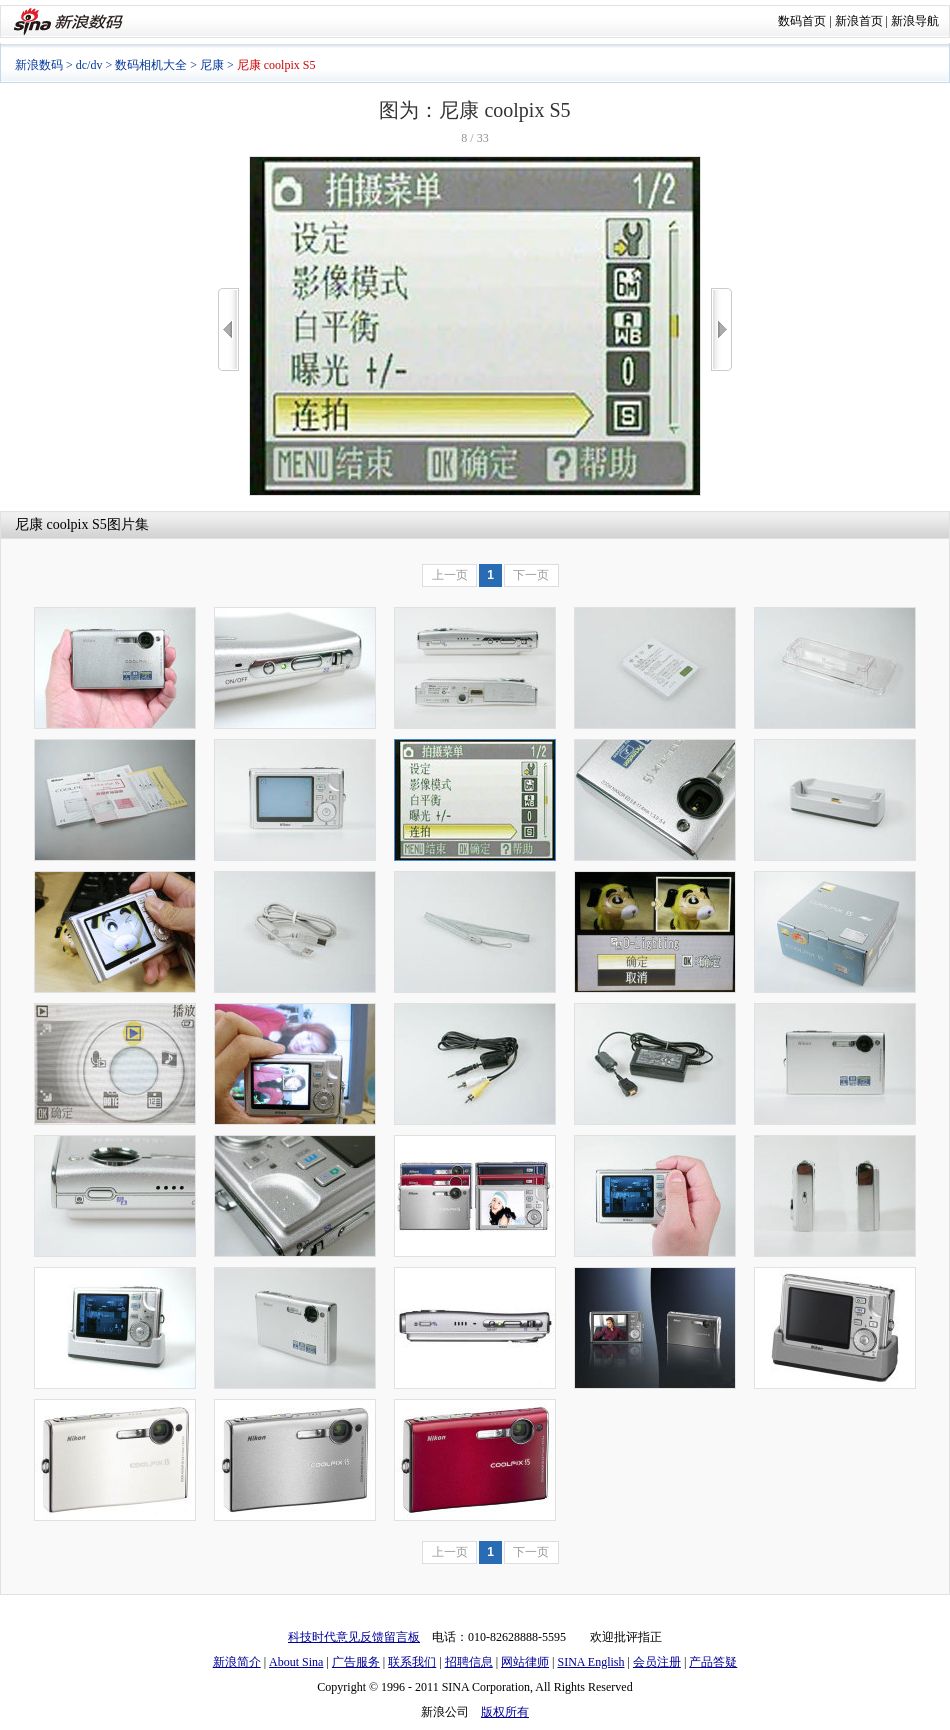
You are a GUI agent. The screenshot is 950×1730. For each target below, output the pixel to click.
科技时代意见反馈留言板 (354, 1637)
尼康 (212, 65)
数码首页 (802, 21)
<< (228, 329)
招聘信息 (469, 1662)
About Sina (296, 1662)
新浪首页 (859, 21)
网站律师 (525, 1662)
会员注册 (657, 1662)
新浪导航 (915, 21)
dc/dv (89, 65)
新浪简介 (237, 1662)
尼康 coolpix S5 (61, 524)
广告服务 (356, 1662)
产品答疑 (713, 1662)
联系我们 (412, 1662)
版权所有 (505, 1712)
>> (721, 329)
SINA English (590, 1662)
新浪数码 (39, 65)
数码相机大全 (151, 65)
